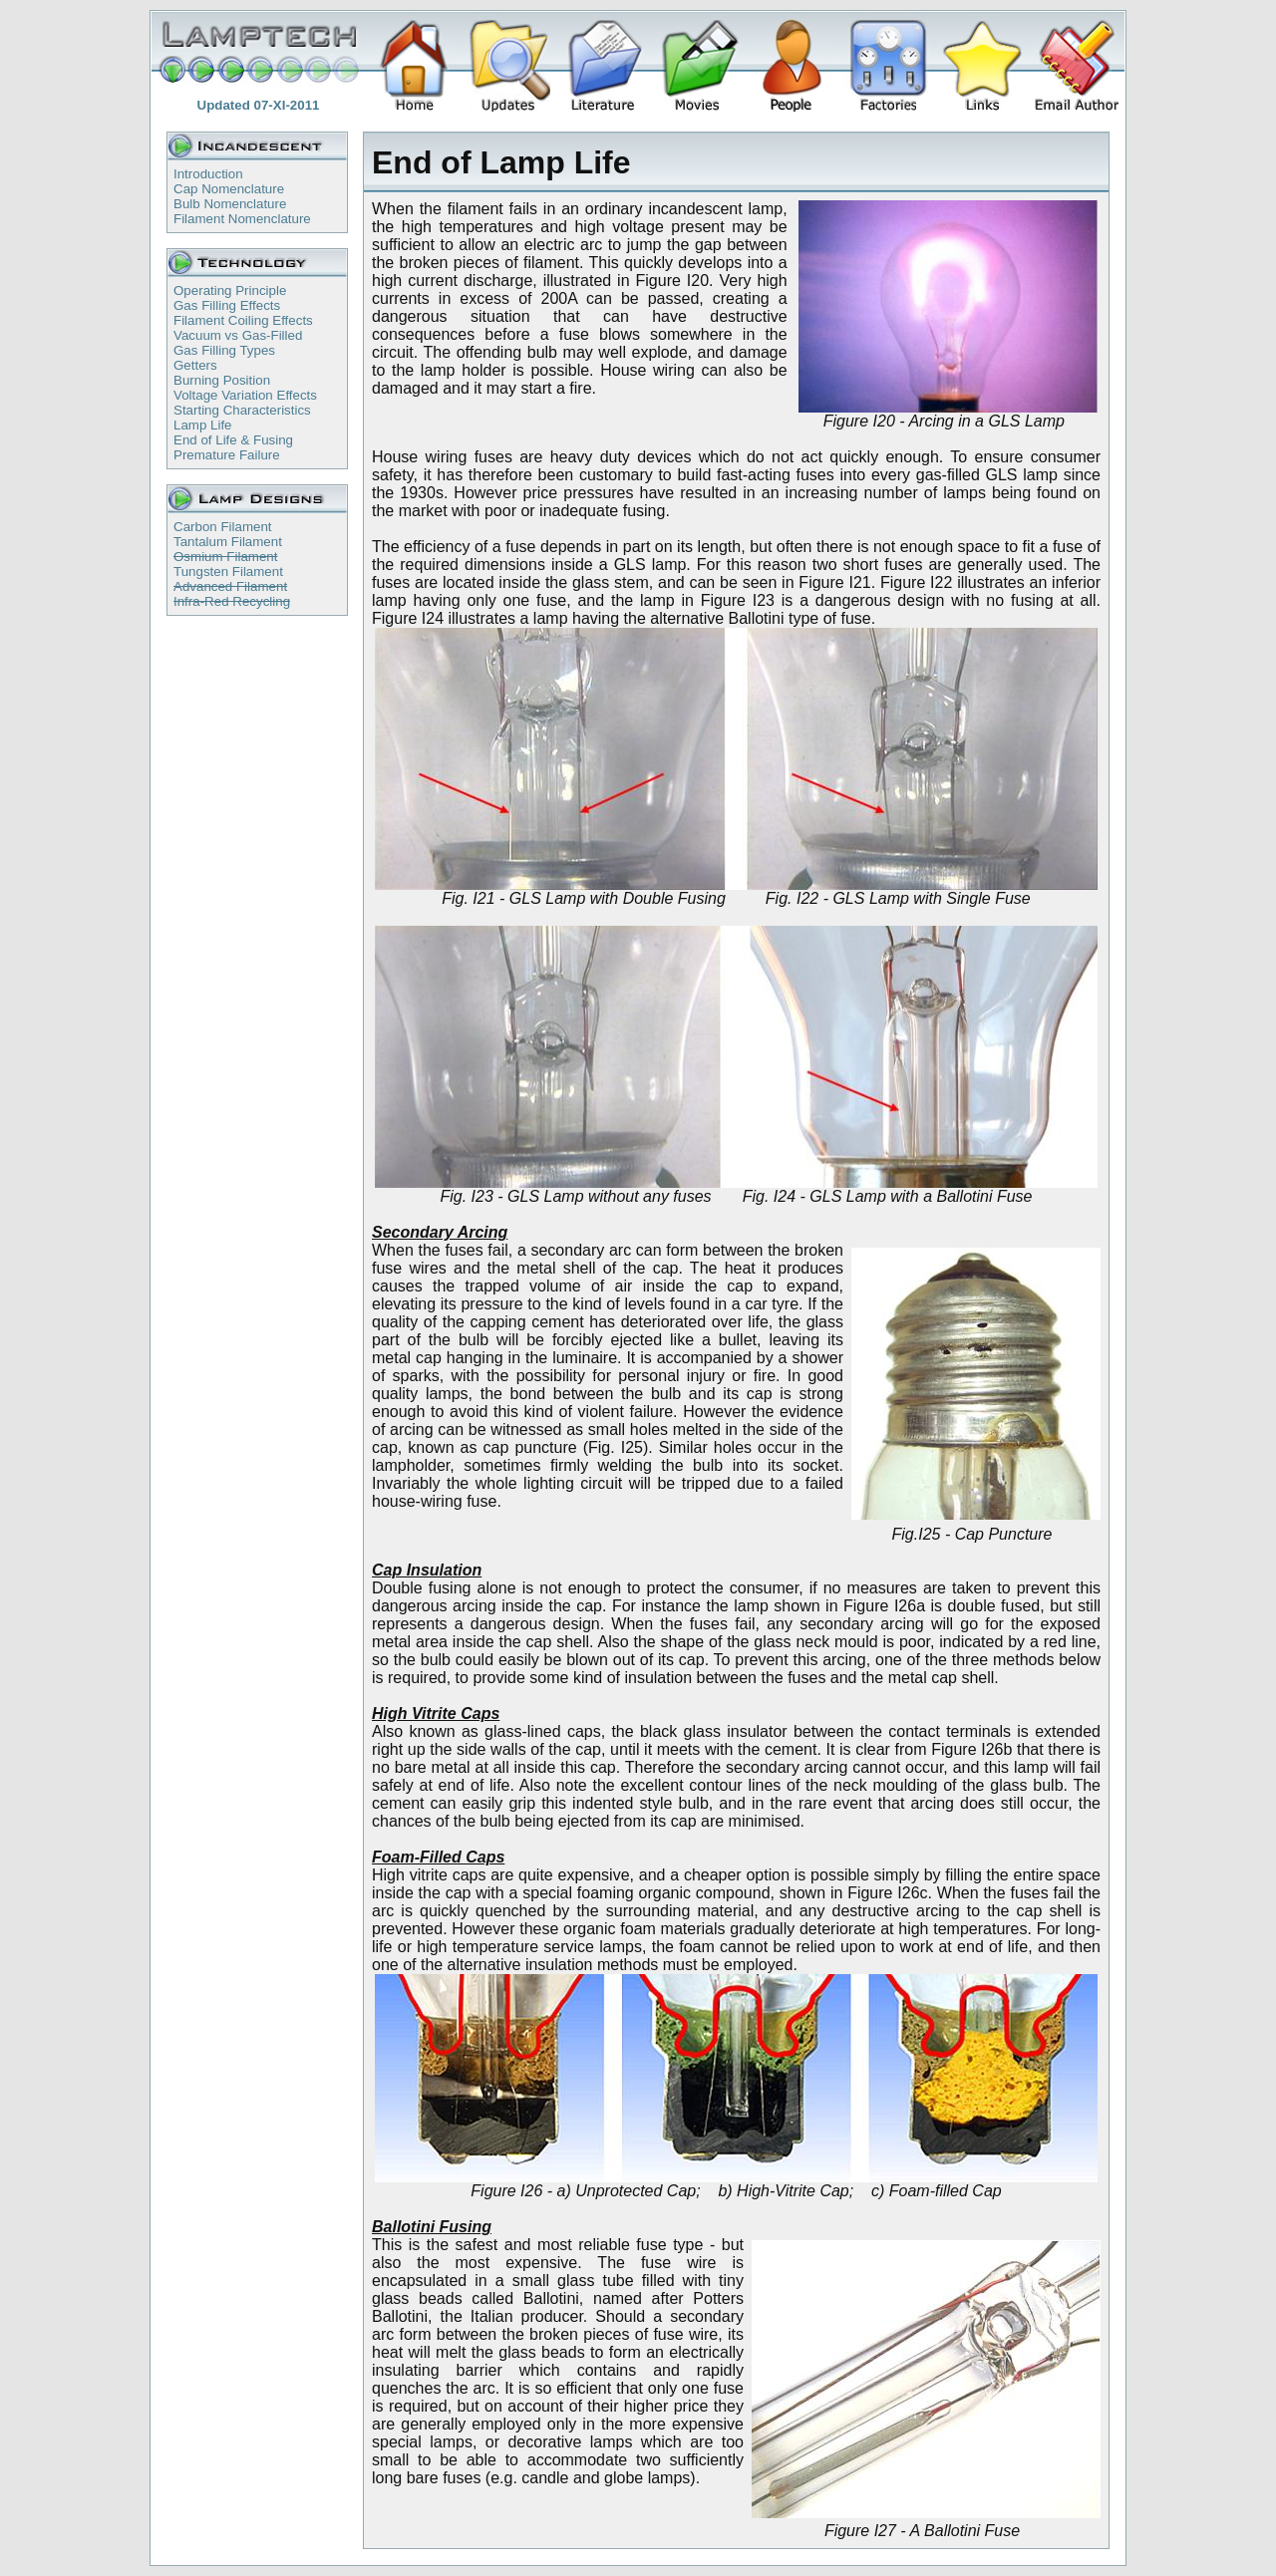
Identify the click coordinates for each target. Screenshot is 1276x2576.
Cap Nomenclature (228, 188)
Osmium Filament (225, 556)
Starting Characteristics (242, 410)
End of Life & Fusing (233, 439)
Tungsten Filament (228, 571)
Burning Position (221, 380)
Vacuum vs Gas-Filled (237, 335)
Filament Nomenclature (242, 218)
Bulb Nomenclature (229, 203)
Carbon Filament (222, 526)
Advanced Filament (230, 586)
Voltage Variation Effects (245, 395)
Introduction (208, 173)
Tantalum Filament (227, 541)
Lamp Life (202, 425)
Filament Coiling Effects (243, 320)
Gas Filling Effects (226, 305)
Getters (195, 365)
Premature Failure (226, 454)
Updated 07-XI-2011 (258, 105)
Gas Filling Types (224, 350)
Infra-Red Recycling (231, 601)
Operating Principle (229, 290)
